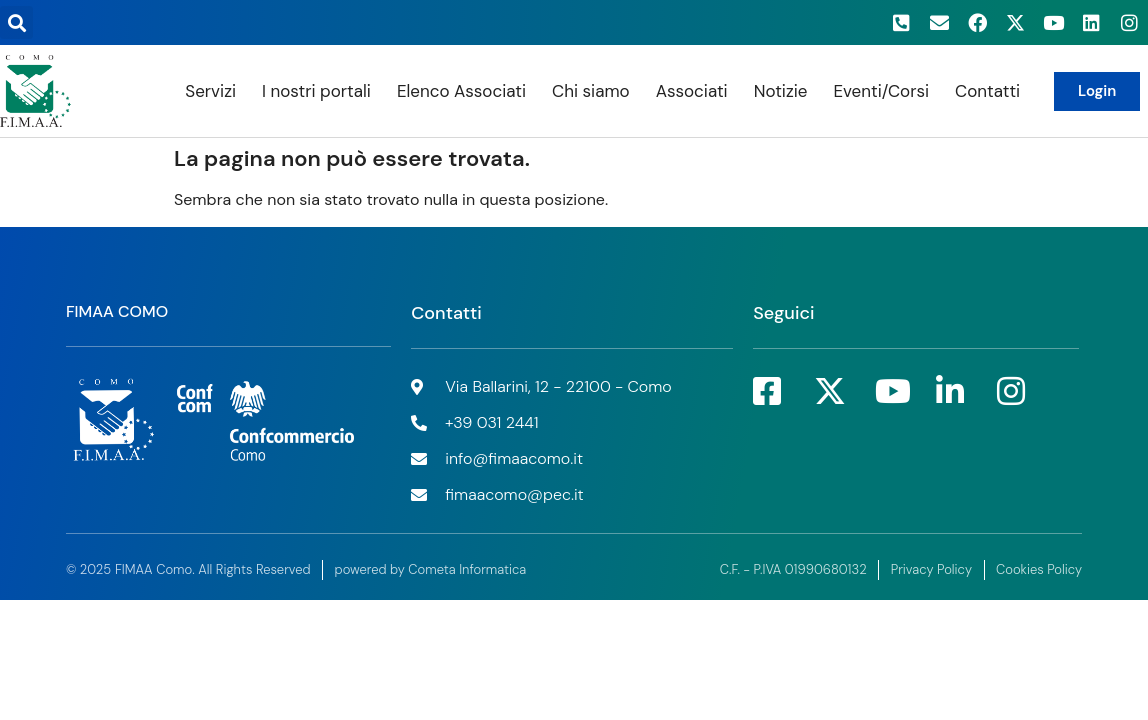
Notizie (781, 91)
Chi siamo (591, 91)
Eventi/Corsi (881, 91)
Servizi (210, 91)
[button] (16, 22)
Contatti (987, 91)
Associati (692, 91)
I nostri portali (316, 91)
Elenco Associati (461, 91)
